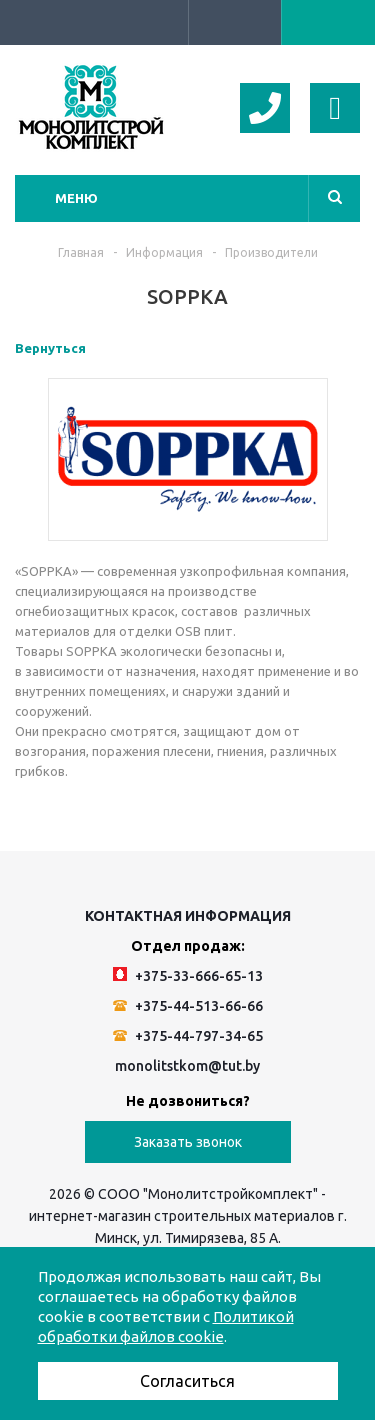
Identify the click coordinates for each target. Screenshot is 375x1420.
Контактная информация (188, 916)
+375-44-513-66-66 (188, 1006)
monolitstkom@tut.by (187, 1066)
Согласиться (187, 1381)
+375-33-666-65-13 (188, 975)
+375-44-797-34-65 (188, 1036)
